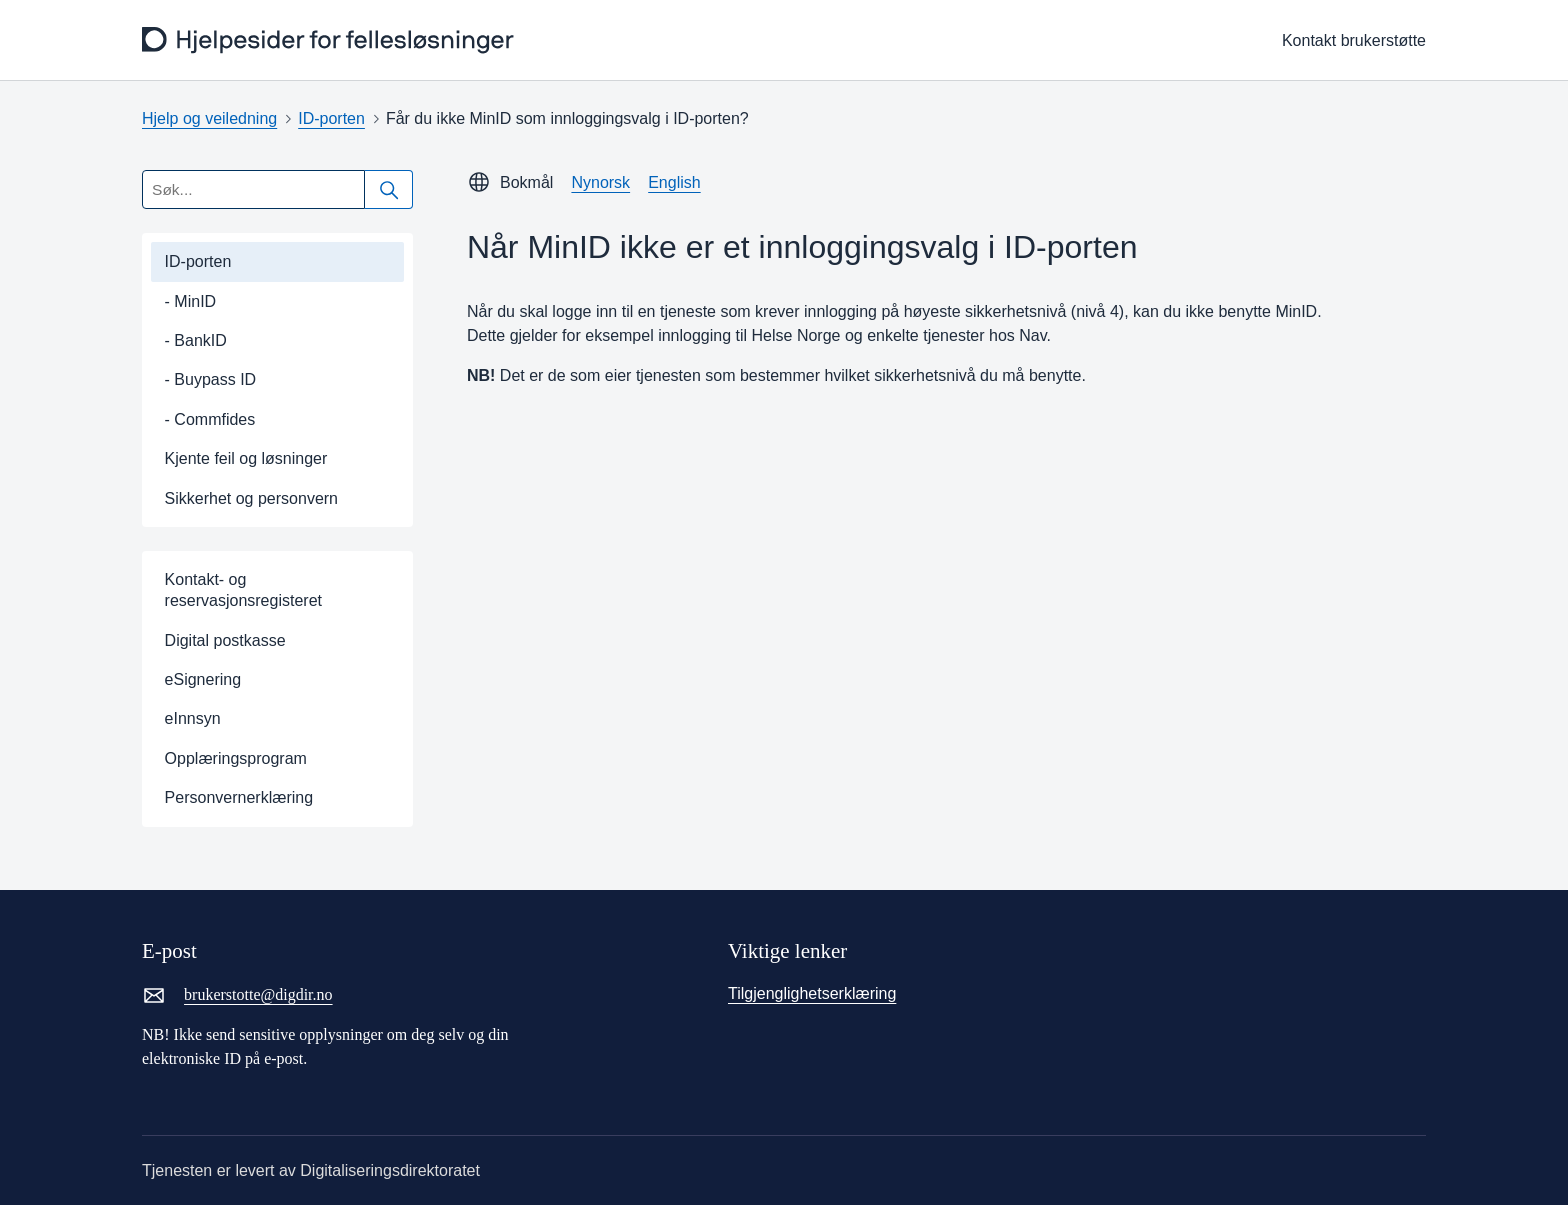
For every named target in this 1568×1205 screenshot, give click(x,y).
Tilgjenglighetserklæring (812, 993)
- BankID (196, 340)
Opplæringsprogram (236, 758)
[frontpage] (330, 40)
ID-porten (331, 118)
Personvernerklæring (239, 797)
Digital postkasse (225, 640)
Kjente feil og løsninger (246, 458)
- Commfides (210, 419)
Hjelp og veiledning (209, 118)
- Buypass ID (211, 379)
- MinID (191, 301)
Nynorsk (600, 182)
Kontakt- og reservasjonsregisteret (243, 590)
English (674, 182)
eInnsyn (193, 718)
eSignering (203, 679)
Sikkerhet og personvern (251, 498)
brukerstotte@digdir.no (237, 995)
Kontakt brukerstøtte (1354, 40)
